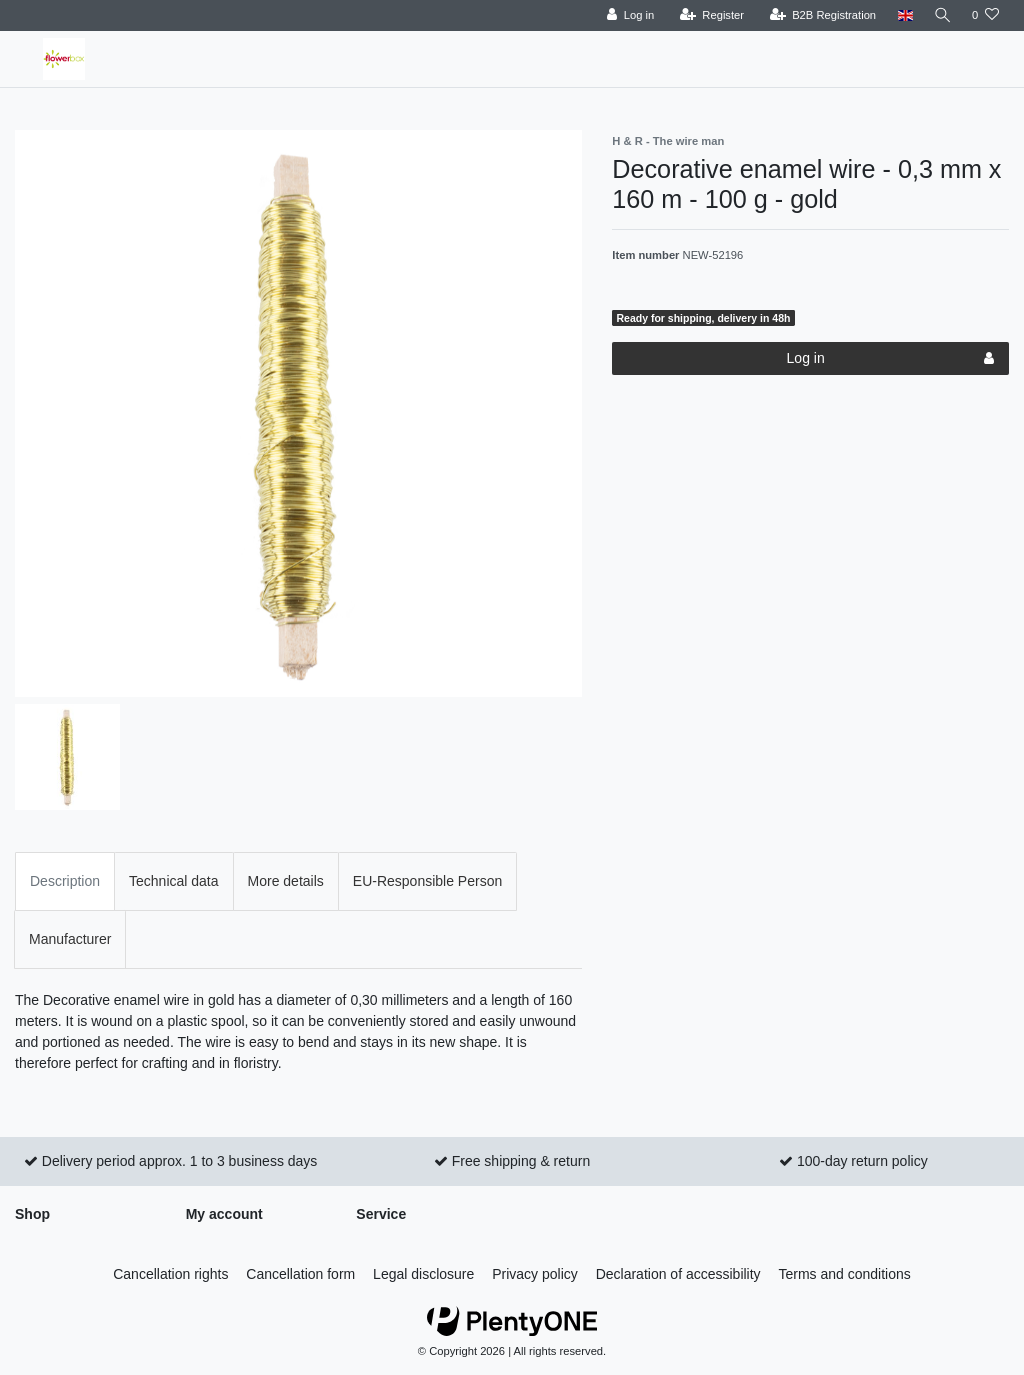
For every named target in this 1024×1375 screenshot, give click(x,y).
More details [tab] (286, 881)
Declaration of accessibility (678, 1274)
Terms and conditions (845, 1274)
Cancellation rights (170, 1274)
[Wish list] (985, 15)
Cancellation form (300, 1274)
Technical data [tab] (174, 881)
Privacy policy (535, 1274)
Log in (890, 359)
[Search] (941, 15)
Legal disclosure (423, 1274)
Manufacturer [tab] (70, 939)
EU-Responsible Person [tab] (427, 881)
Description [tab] (65, 881)
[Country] (901, 15)
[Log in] (626, 15)
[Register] (708, 15)
